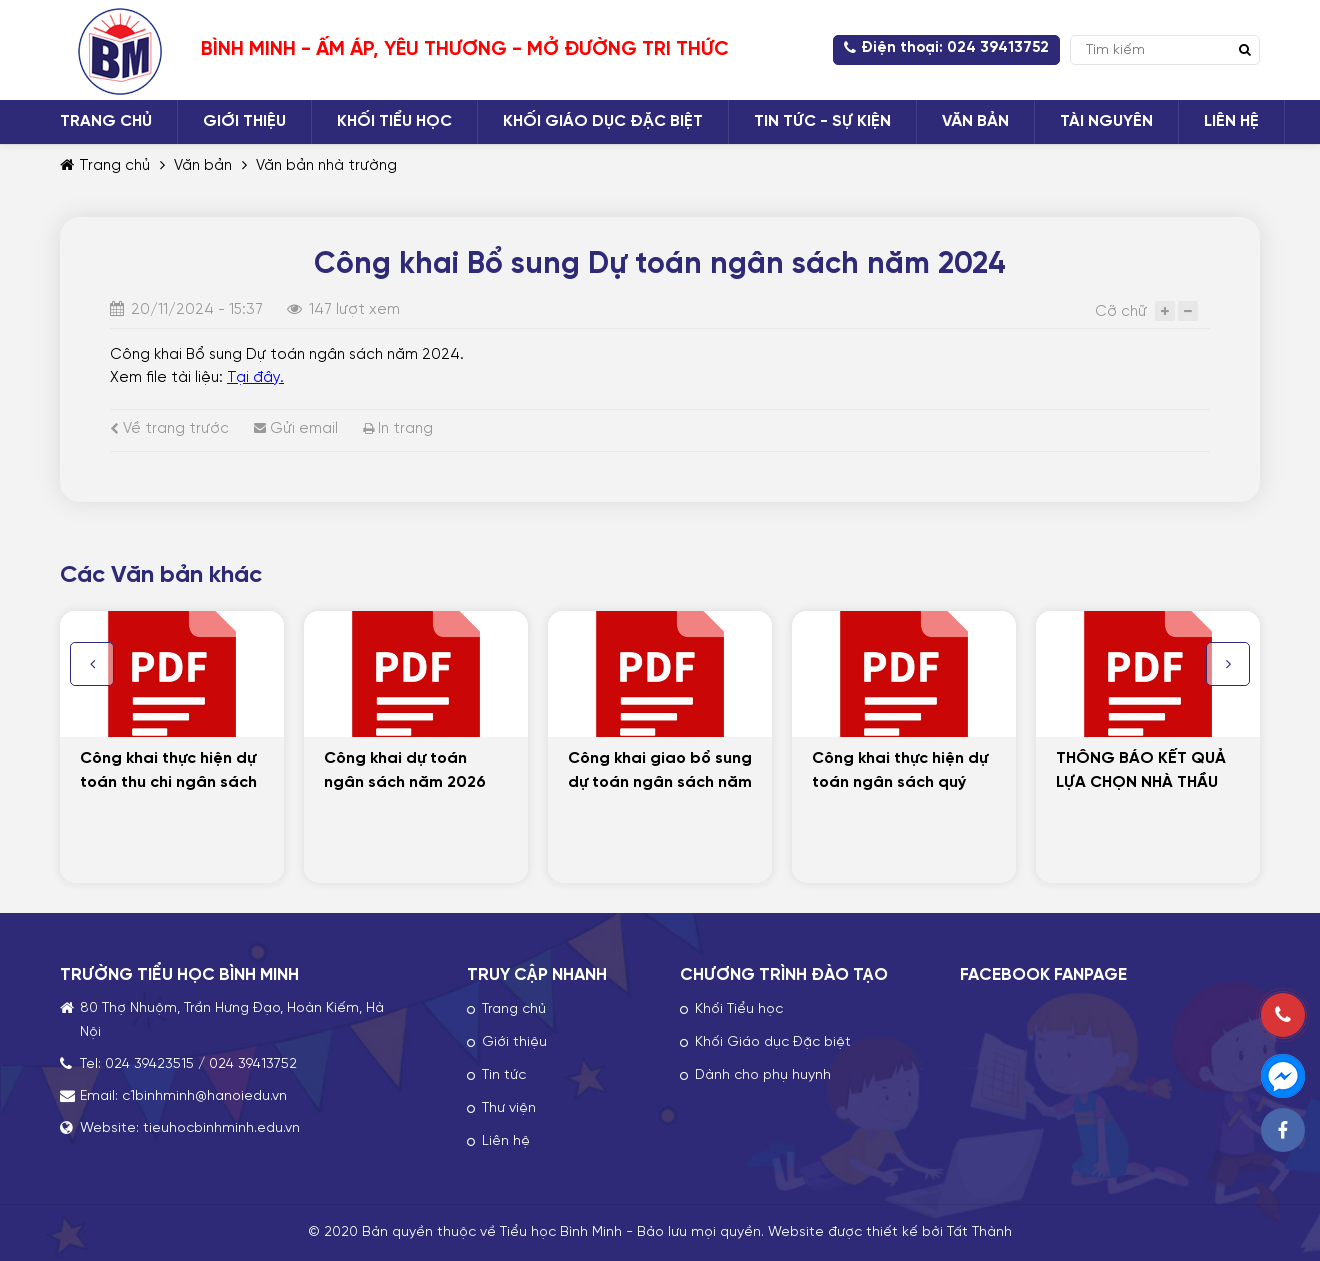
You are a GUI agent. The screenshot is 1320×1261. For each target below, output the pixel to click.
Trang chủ (105, 166)
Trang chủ (514, 1009)
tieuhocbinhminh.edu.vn (221, 1128)
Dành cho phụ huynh (763, 1075)
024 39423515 (149, 1064)
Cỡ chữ (1121, 312)
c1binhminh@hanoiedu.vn (204, 1096)
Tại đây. (255, 378)
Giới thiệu (514, 1042)
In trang (398, 429)
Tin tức (504, 1075)
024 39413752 (253, 1064)
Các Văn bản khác (161, 575)
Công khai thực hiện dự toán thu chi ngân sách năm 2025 (168, 782)
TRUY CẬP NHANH (537, 975)
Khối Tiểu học (739, 1009)
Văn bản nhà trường (326, 166)
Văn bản (203, 166)
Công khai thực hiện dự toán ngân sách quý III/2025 (900, 782)
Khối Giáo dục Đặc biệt (773, 1042)
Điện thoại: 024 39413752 (946, 48)
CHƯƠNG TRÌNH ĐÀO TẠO (784, 975)
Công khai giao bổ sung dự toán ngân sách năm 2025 (660, 782)
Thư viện (509, 1108)
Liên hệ (506, 1141)
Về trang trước (169, 429)
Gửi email (296, 429)
